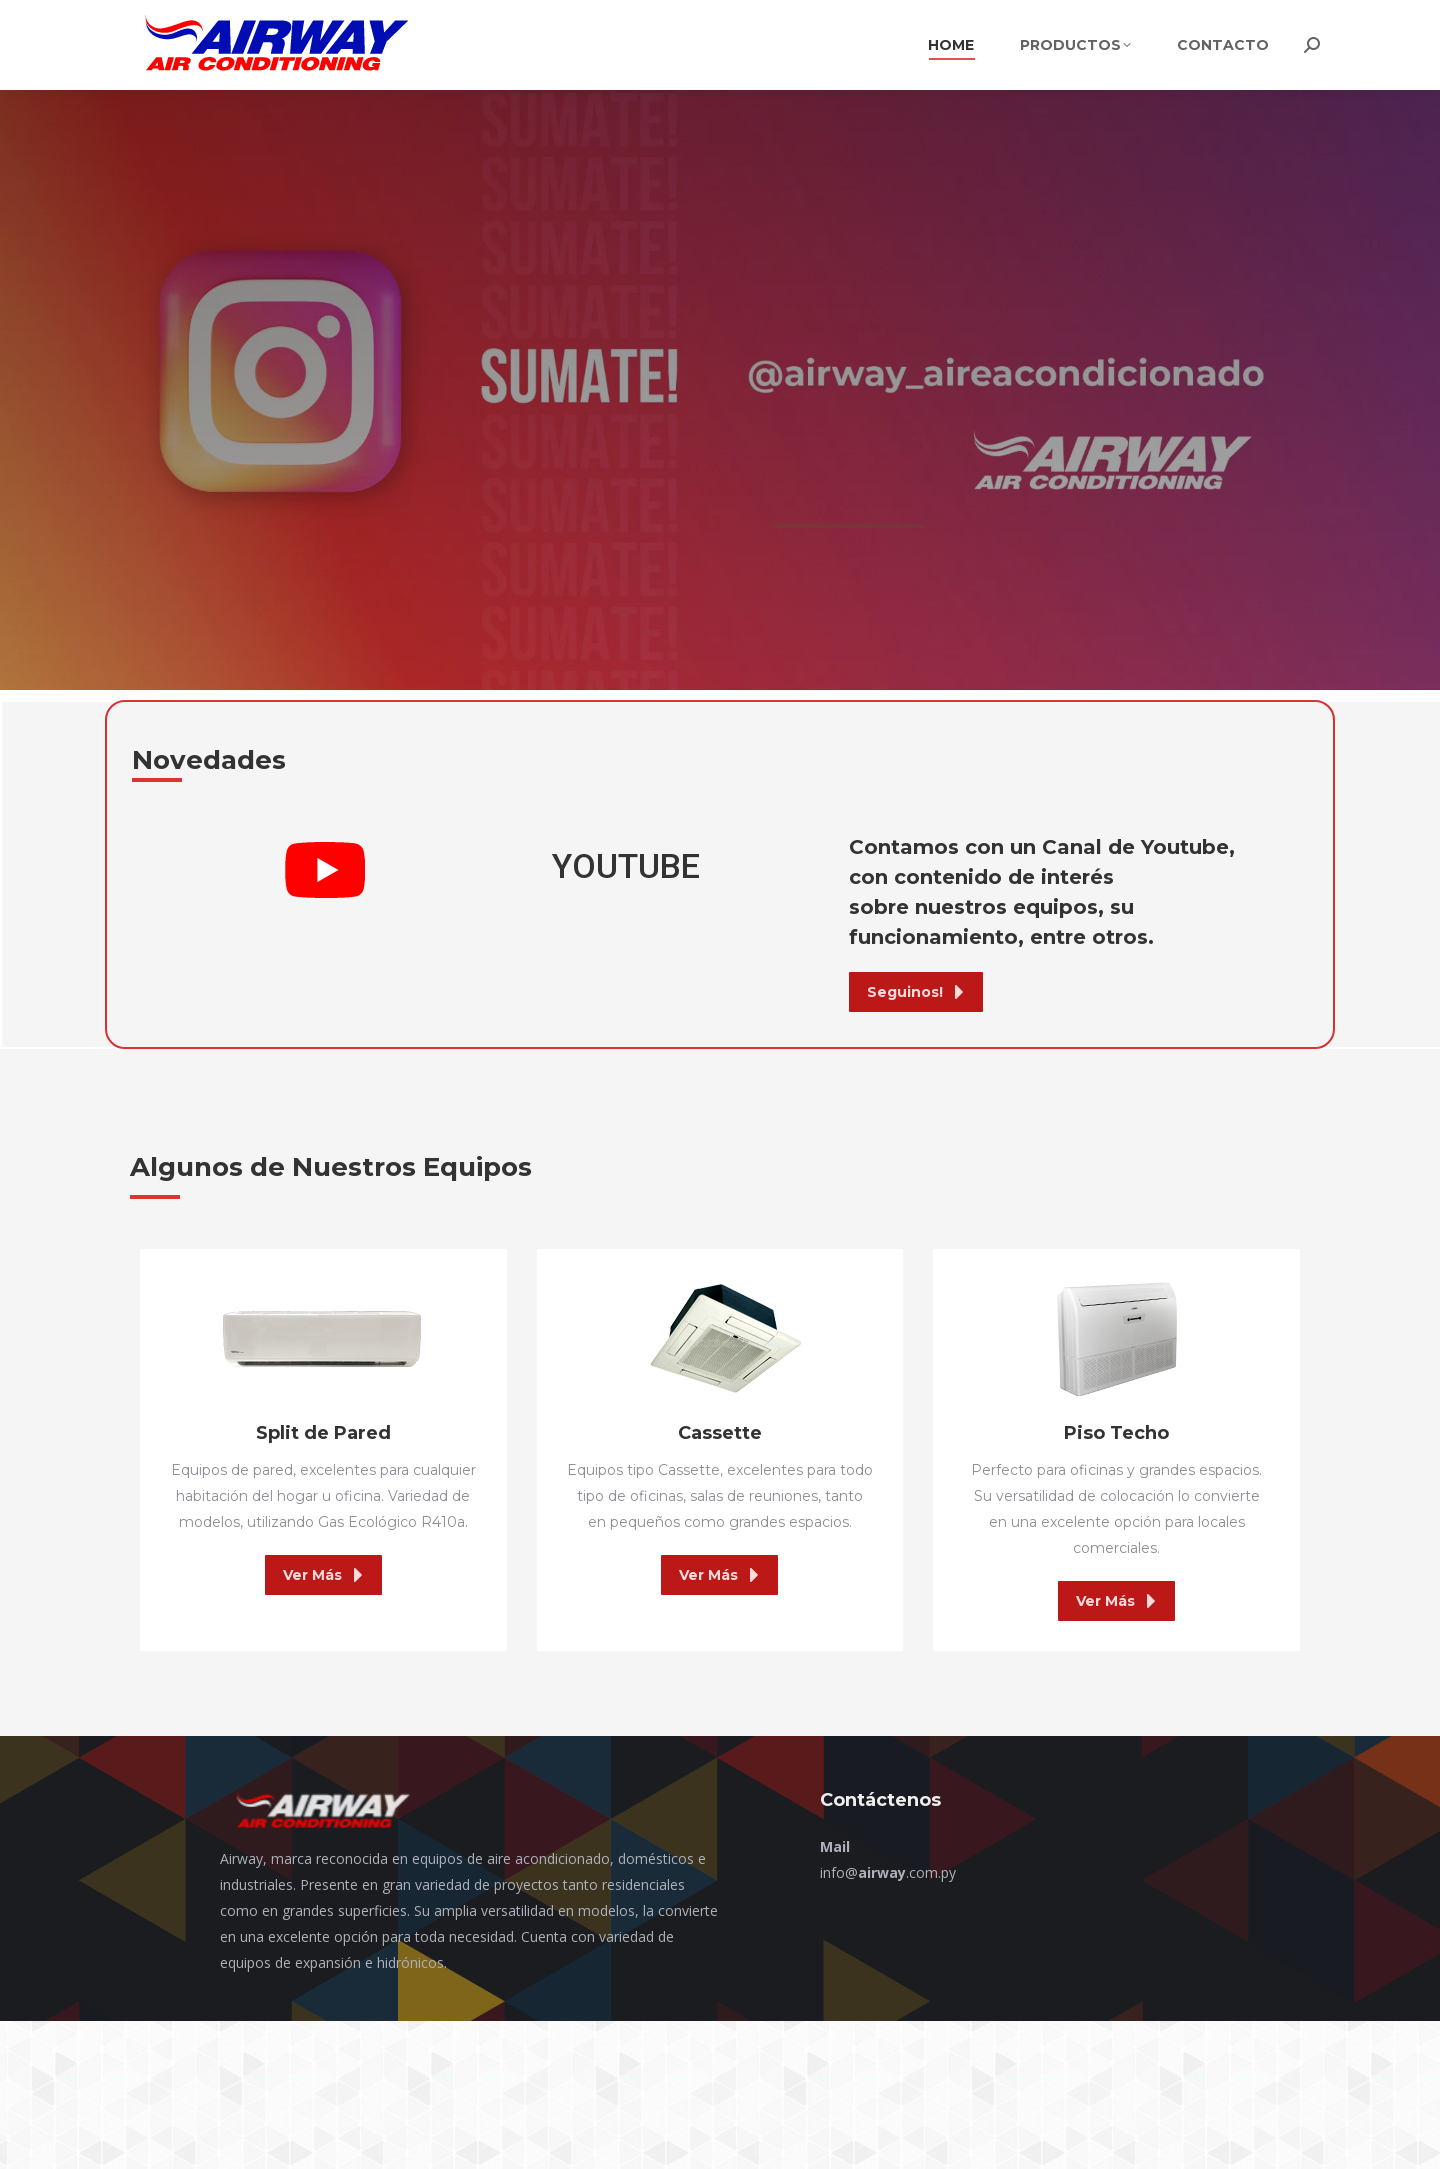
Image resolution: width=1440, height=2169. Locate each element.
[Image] (323, 1339)
